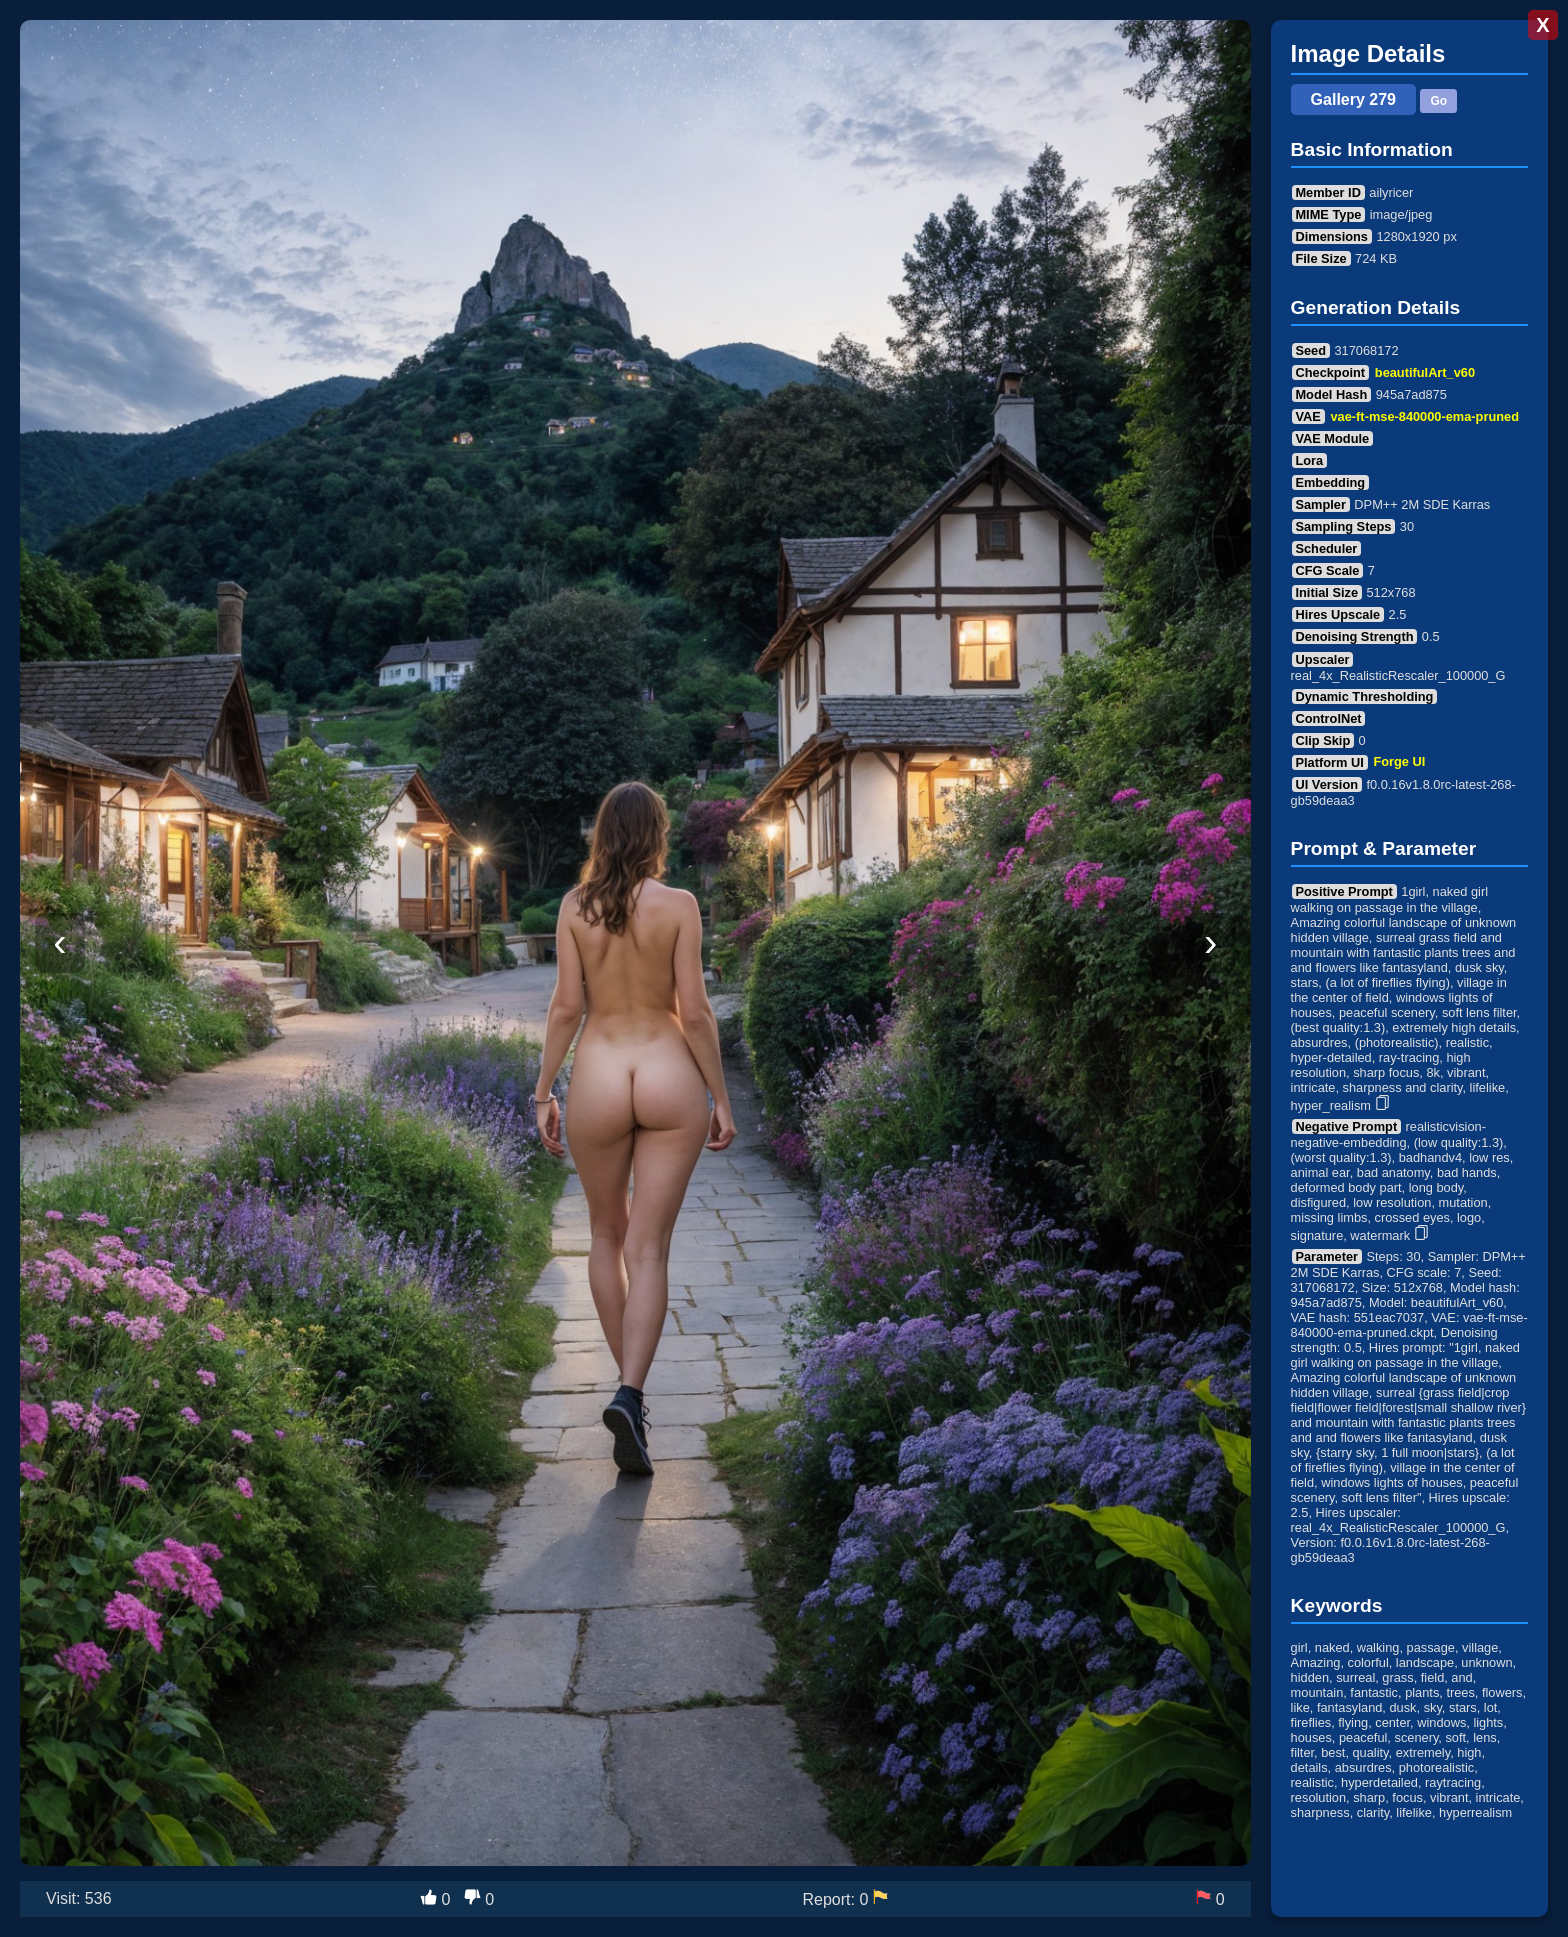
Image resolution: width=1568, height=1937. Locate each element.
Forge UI (1399, 762)
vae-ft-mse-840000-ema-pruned (1425, 416)
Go (1438, 101)
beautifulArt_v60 (1425, 372)
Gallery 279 (1353, 99)
